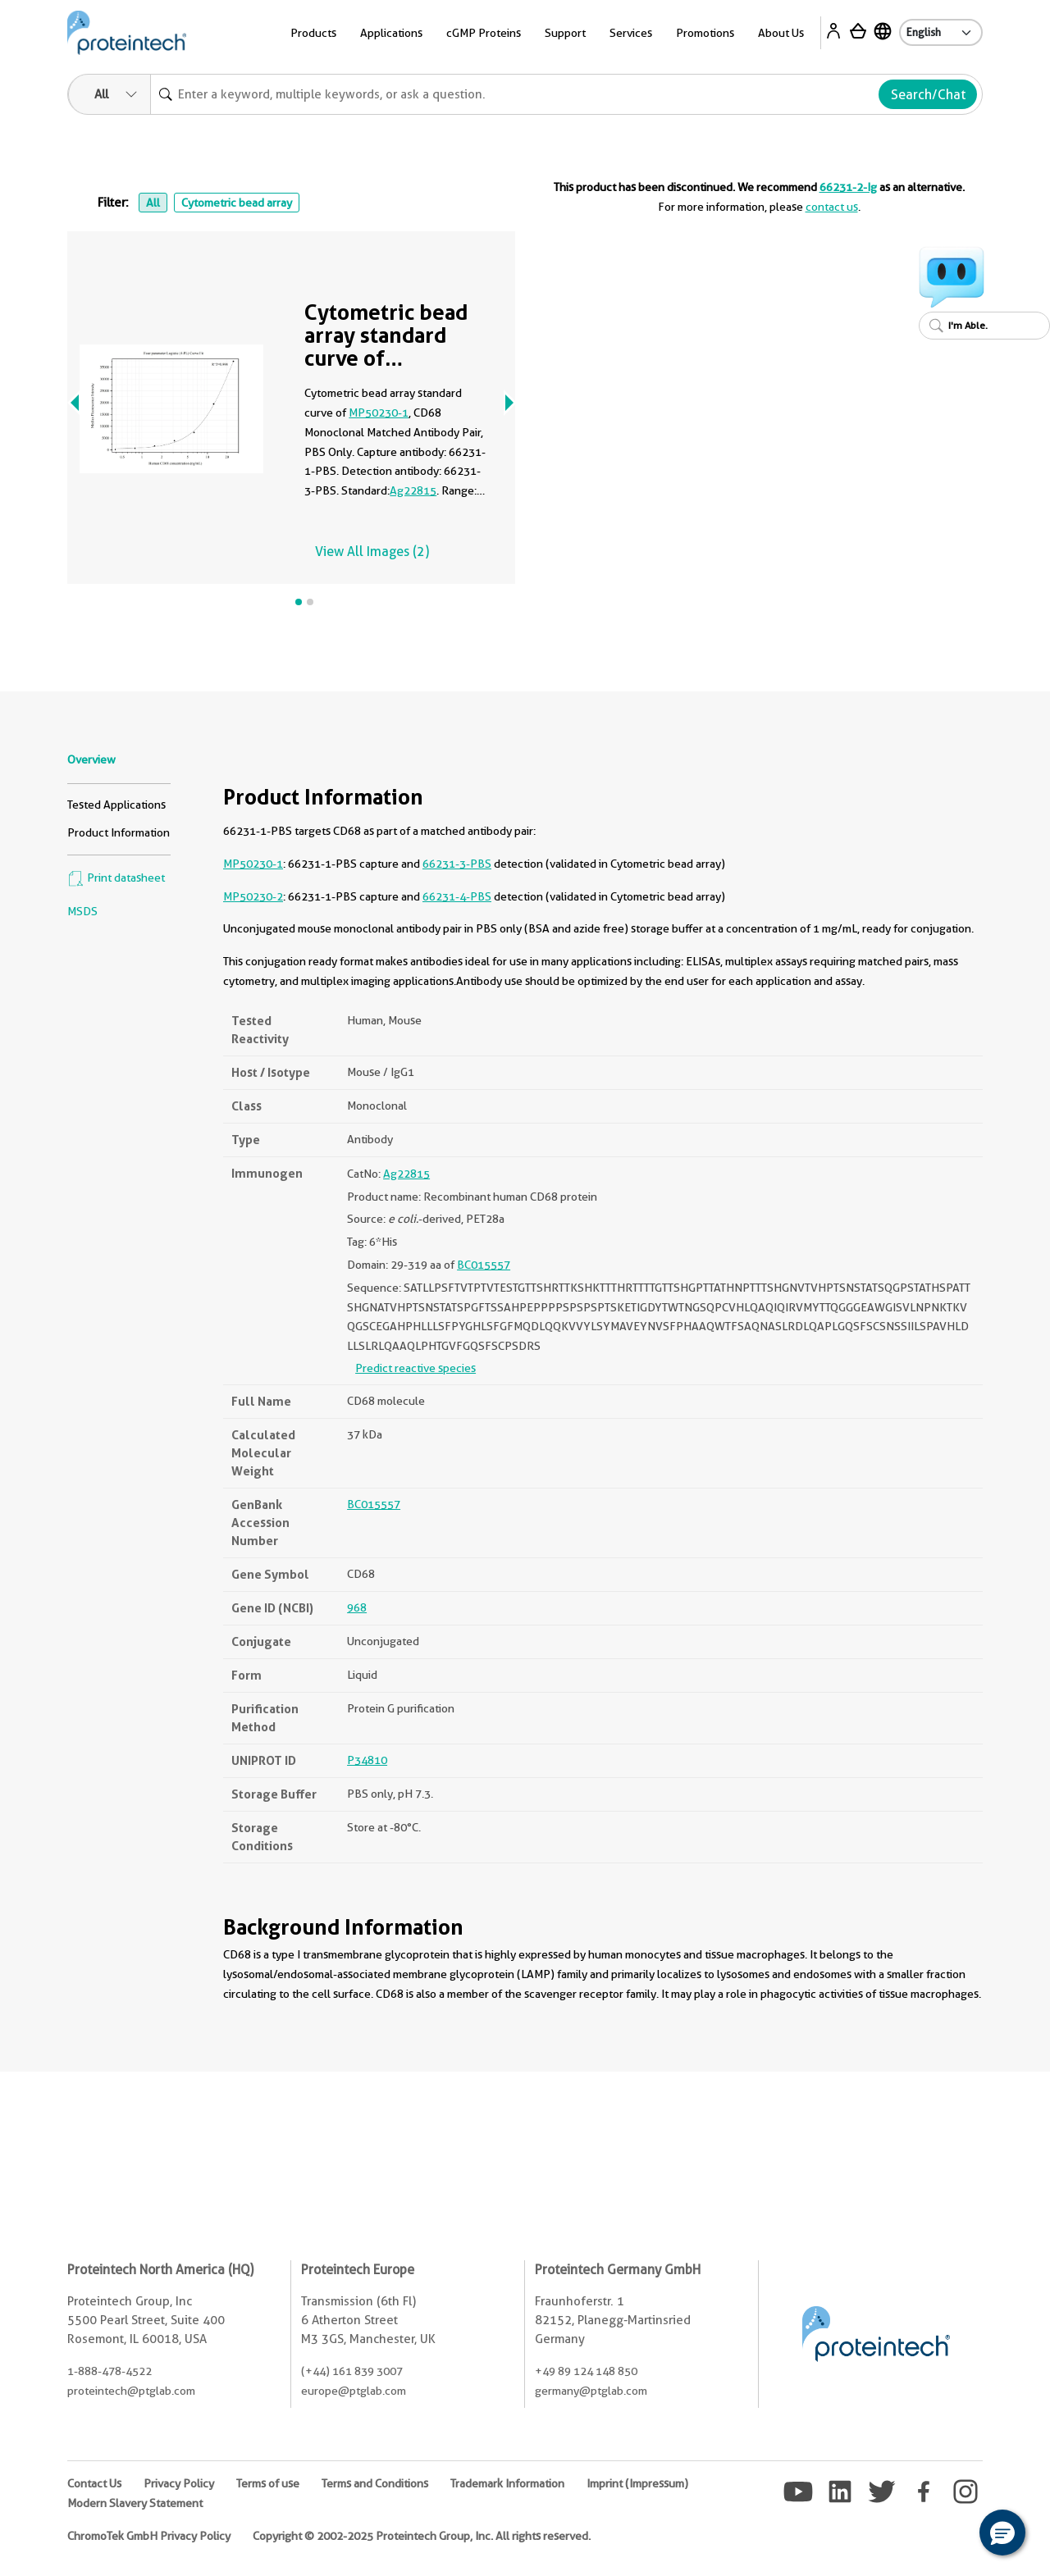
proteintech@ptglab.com (131, 2390)
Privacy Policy (179, 2483)
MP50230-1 (379, 412)
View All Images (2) (372, 551)
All (153, 202)
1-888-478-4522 (109, 2371)
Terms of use (267, 2483)
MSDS (82, 911)
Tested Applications (116, 804)
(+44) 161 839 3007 (352, 2371)
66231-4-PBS (456, 896)
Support (565, 32)
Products (313, 32)
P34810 (367, 1760)
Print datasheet (116, 877)
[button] (1002, 2532)
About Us (781, 32)
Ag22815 (413, 490)
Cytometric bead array (236, 202)
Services (630, 32)
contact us (832, 206)
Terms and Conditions (375, 2483)
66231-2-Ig (848, 187)
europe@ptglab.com (353, 2390)
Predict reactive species (415, 1368)
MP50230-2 (253, 896)
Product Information (118, 832)
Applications (391, 32)
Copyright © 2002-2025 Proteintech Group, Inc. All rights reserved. (422, 2535)
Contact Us (94, 2483)
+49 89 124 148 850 (586, 2371)
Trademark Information (507, 2483)
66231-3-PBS (456, 863)
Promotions (705, 32)
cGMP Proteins (483, 32)
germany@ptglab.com (591, 2390)
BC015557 (483, 1264)
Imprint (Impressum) (637, 2483)
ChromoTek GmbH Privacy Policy (149, 2535)
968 (357, 1607)
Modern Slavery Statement (135, 2503)
